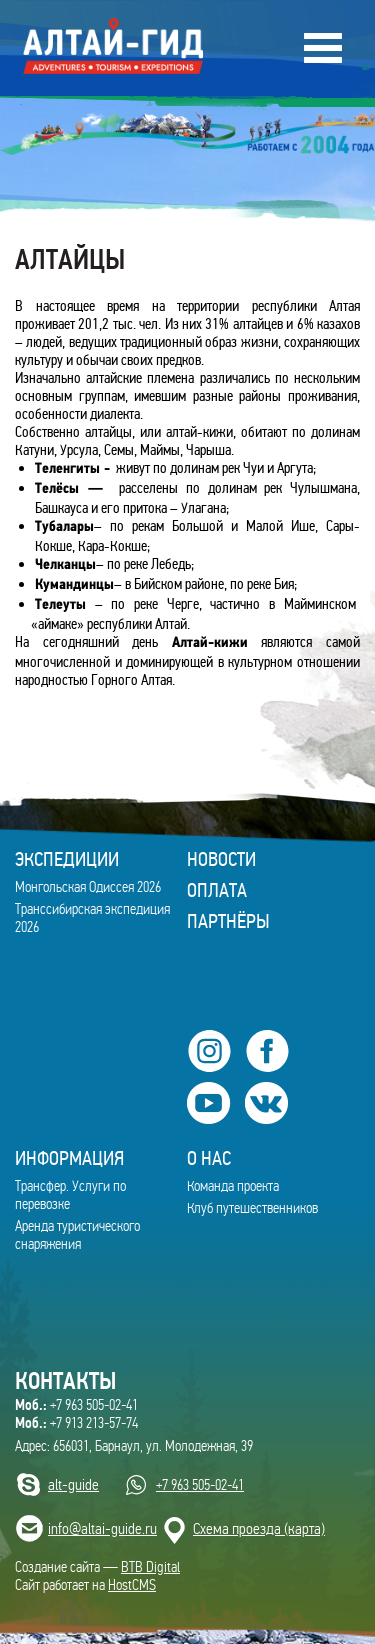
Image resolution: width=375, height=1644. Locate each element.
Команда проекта (233, 1186)
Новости (221, 859)
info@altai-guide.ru (102, 1528)
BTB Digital (150, 1567)
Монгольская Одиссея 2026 (88, 887)
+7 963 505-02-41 (76, 1405)
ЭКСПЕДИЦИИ (67, 859)
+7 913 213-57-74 (76, 1423)
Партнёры (228, 921)
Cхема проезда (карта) (259, 1528)
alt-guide (73, 1484)
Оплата (217, 890)
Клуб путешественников (252, 1208)
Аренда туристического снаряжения (77, 1235)
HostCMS (132, 1585)
